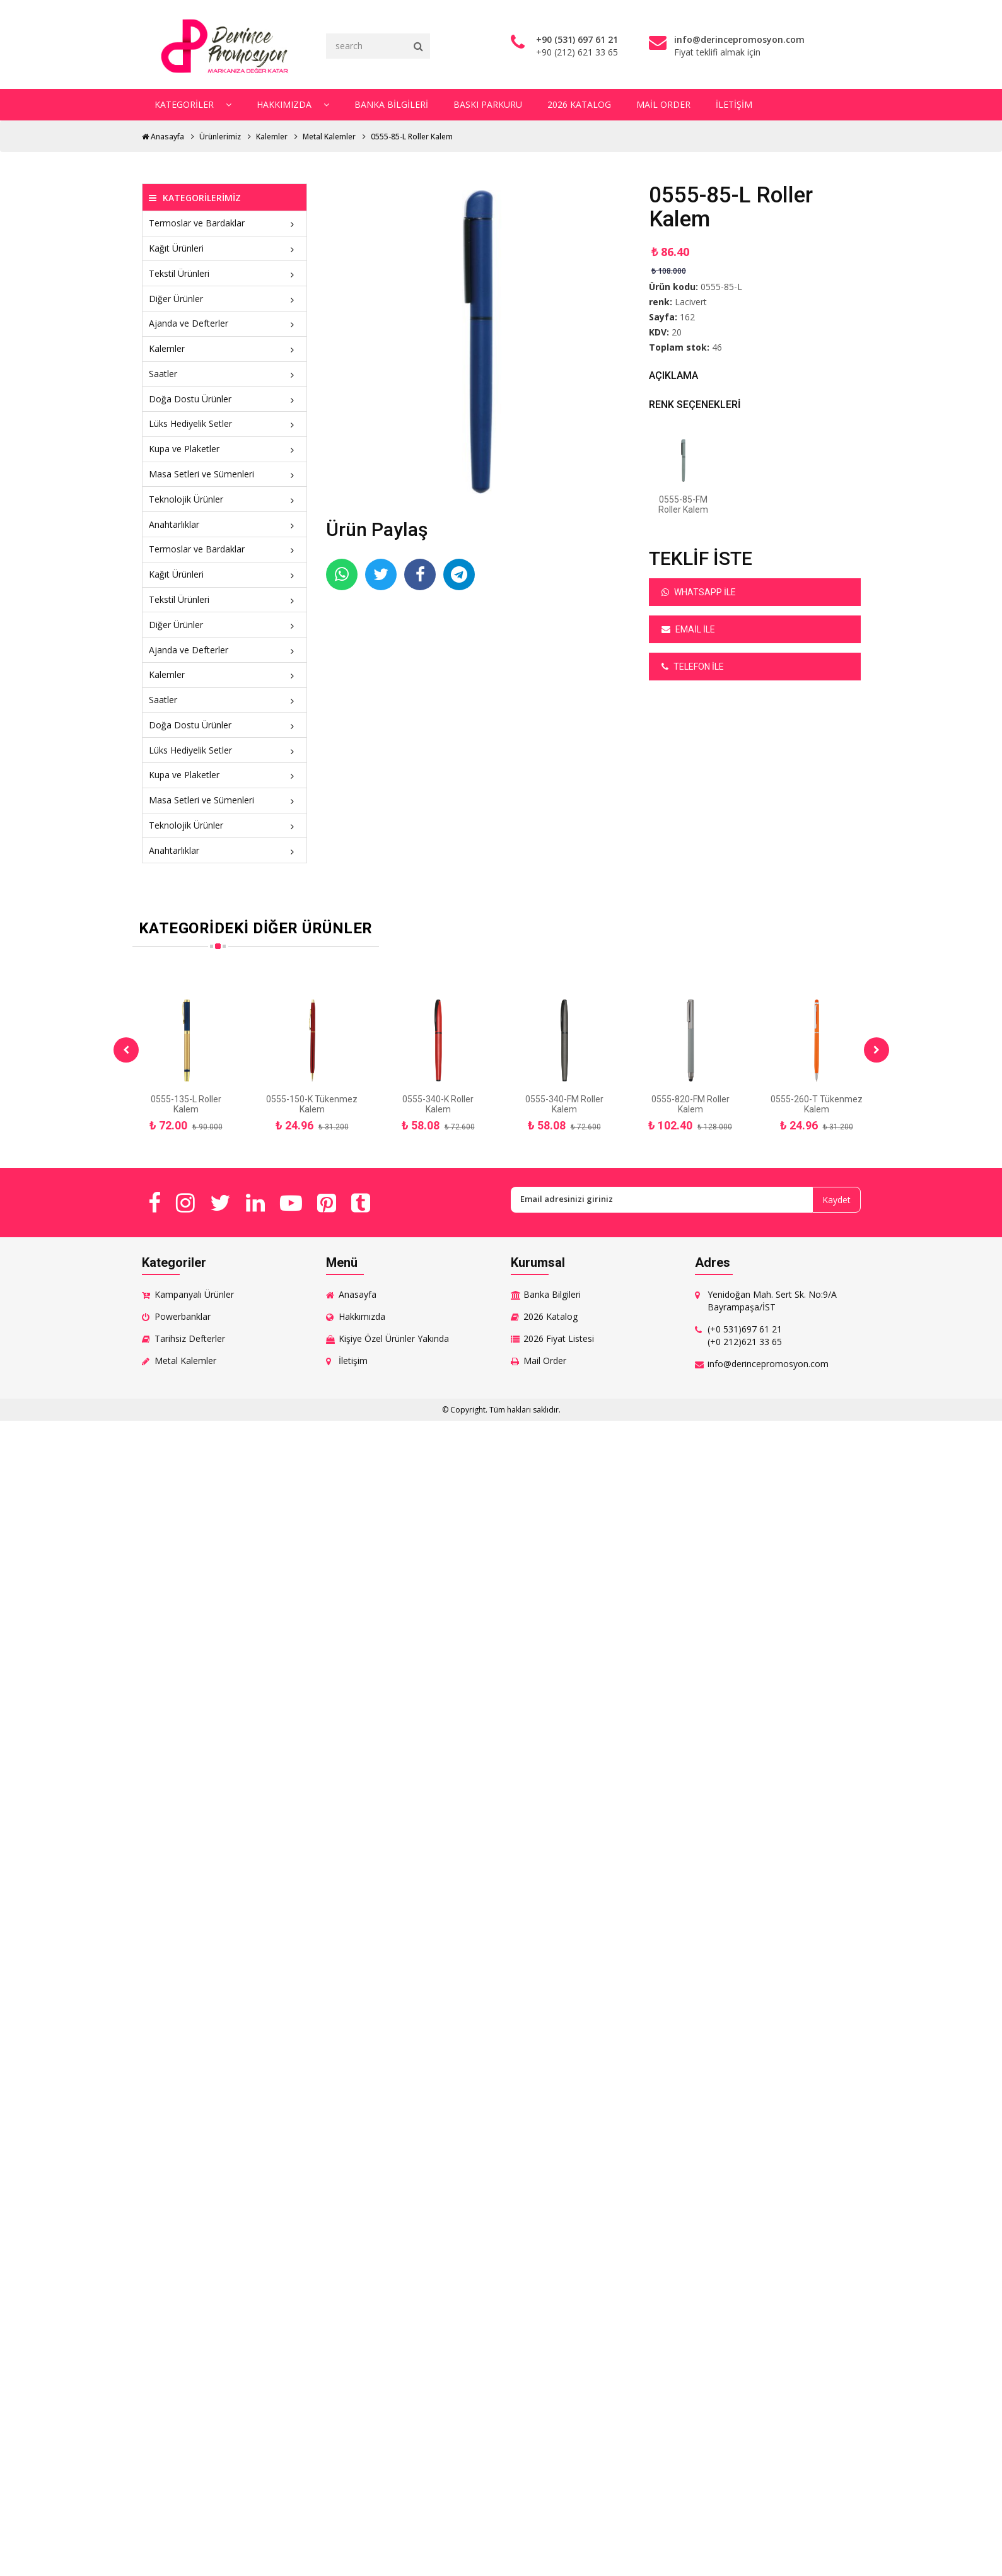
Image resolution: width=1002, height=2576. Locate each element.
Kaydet (836, 1200)
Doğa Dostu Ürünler (225, 399)
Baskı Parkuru (487, 104)
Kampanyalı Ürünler (194, 1294)
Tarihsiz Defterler (189, 1338)
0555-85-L (721, 287)
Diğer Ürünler (225, 299)
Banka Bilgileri (391, 104)
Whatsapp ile (698, 592)
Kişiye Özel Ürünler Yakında (394, 1338)
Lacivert (691, 302)
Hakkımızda (292, 104)
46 (717, 347)
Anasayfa (163, 136)
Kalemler (272, 136)
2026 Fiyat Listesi (558, 1338)
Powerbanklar (182, 1316)
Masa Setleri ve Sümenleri (225, 474)
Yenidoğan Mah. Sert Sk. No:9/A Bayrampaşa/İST (772, 1300)
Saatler (225, 374)
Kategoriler (192, 104)
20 (677, 332)
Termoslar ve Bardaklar (225, 223)
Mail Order (663, 104)
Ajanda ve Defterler (225, 323)
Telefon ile (692, 666)
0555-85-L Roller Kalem (412, 136)
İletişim (733, 104)
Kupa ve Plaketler (225, 449)
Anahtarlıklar (225, 524)
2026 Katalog (578, 104)
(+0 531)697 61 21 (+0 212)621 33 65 (745, 1335)
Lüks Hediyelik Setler (225, 423)
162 (687, 317)
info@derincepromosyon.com (768, 1364)
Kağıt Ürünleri (225, 248)
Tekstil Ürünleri (225, 273)
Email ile (688, 629)
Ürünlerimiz (220, 136)
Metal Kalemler (329, 136)
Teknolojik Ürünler (225, 499)
